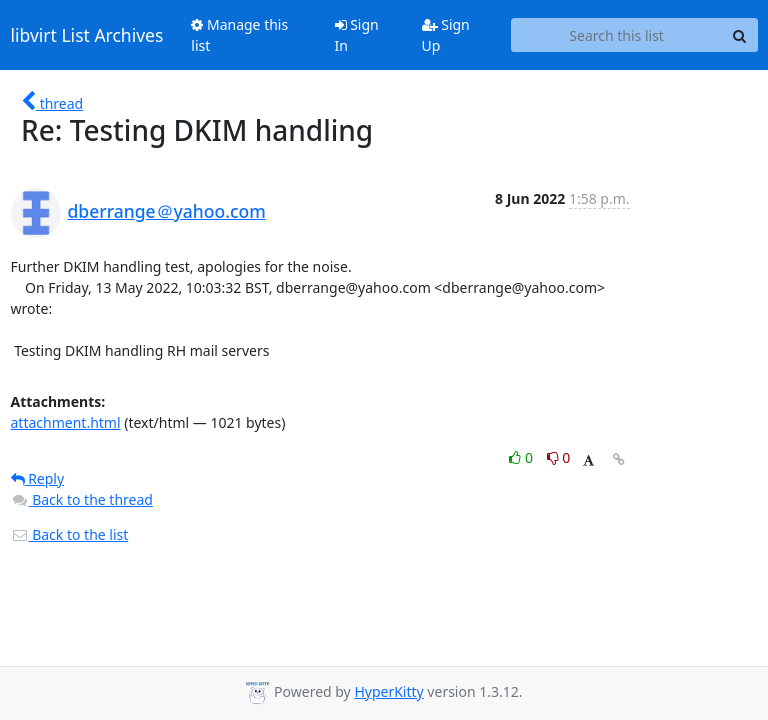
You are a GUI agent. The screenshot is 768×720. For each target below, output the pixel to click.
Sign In (357, 35)
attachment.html (66, 422)
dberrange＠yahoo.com (167, 211)
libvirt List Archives (87, 35)
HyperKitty (388, 691)
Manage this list (239, 35)
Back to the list (70, 534)
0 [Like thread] (522, 457)
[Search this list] (617, 35)
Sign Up (446, 35)
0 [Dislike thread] (559, 457)
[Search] (740, 35)
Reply (38, 478)
